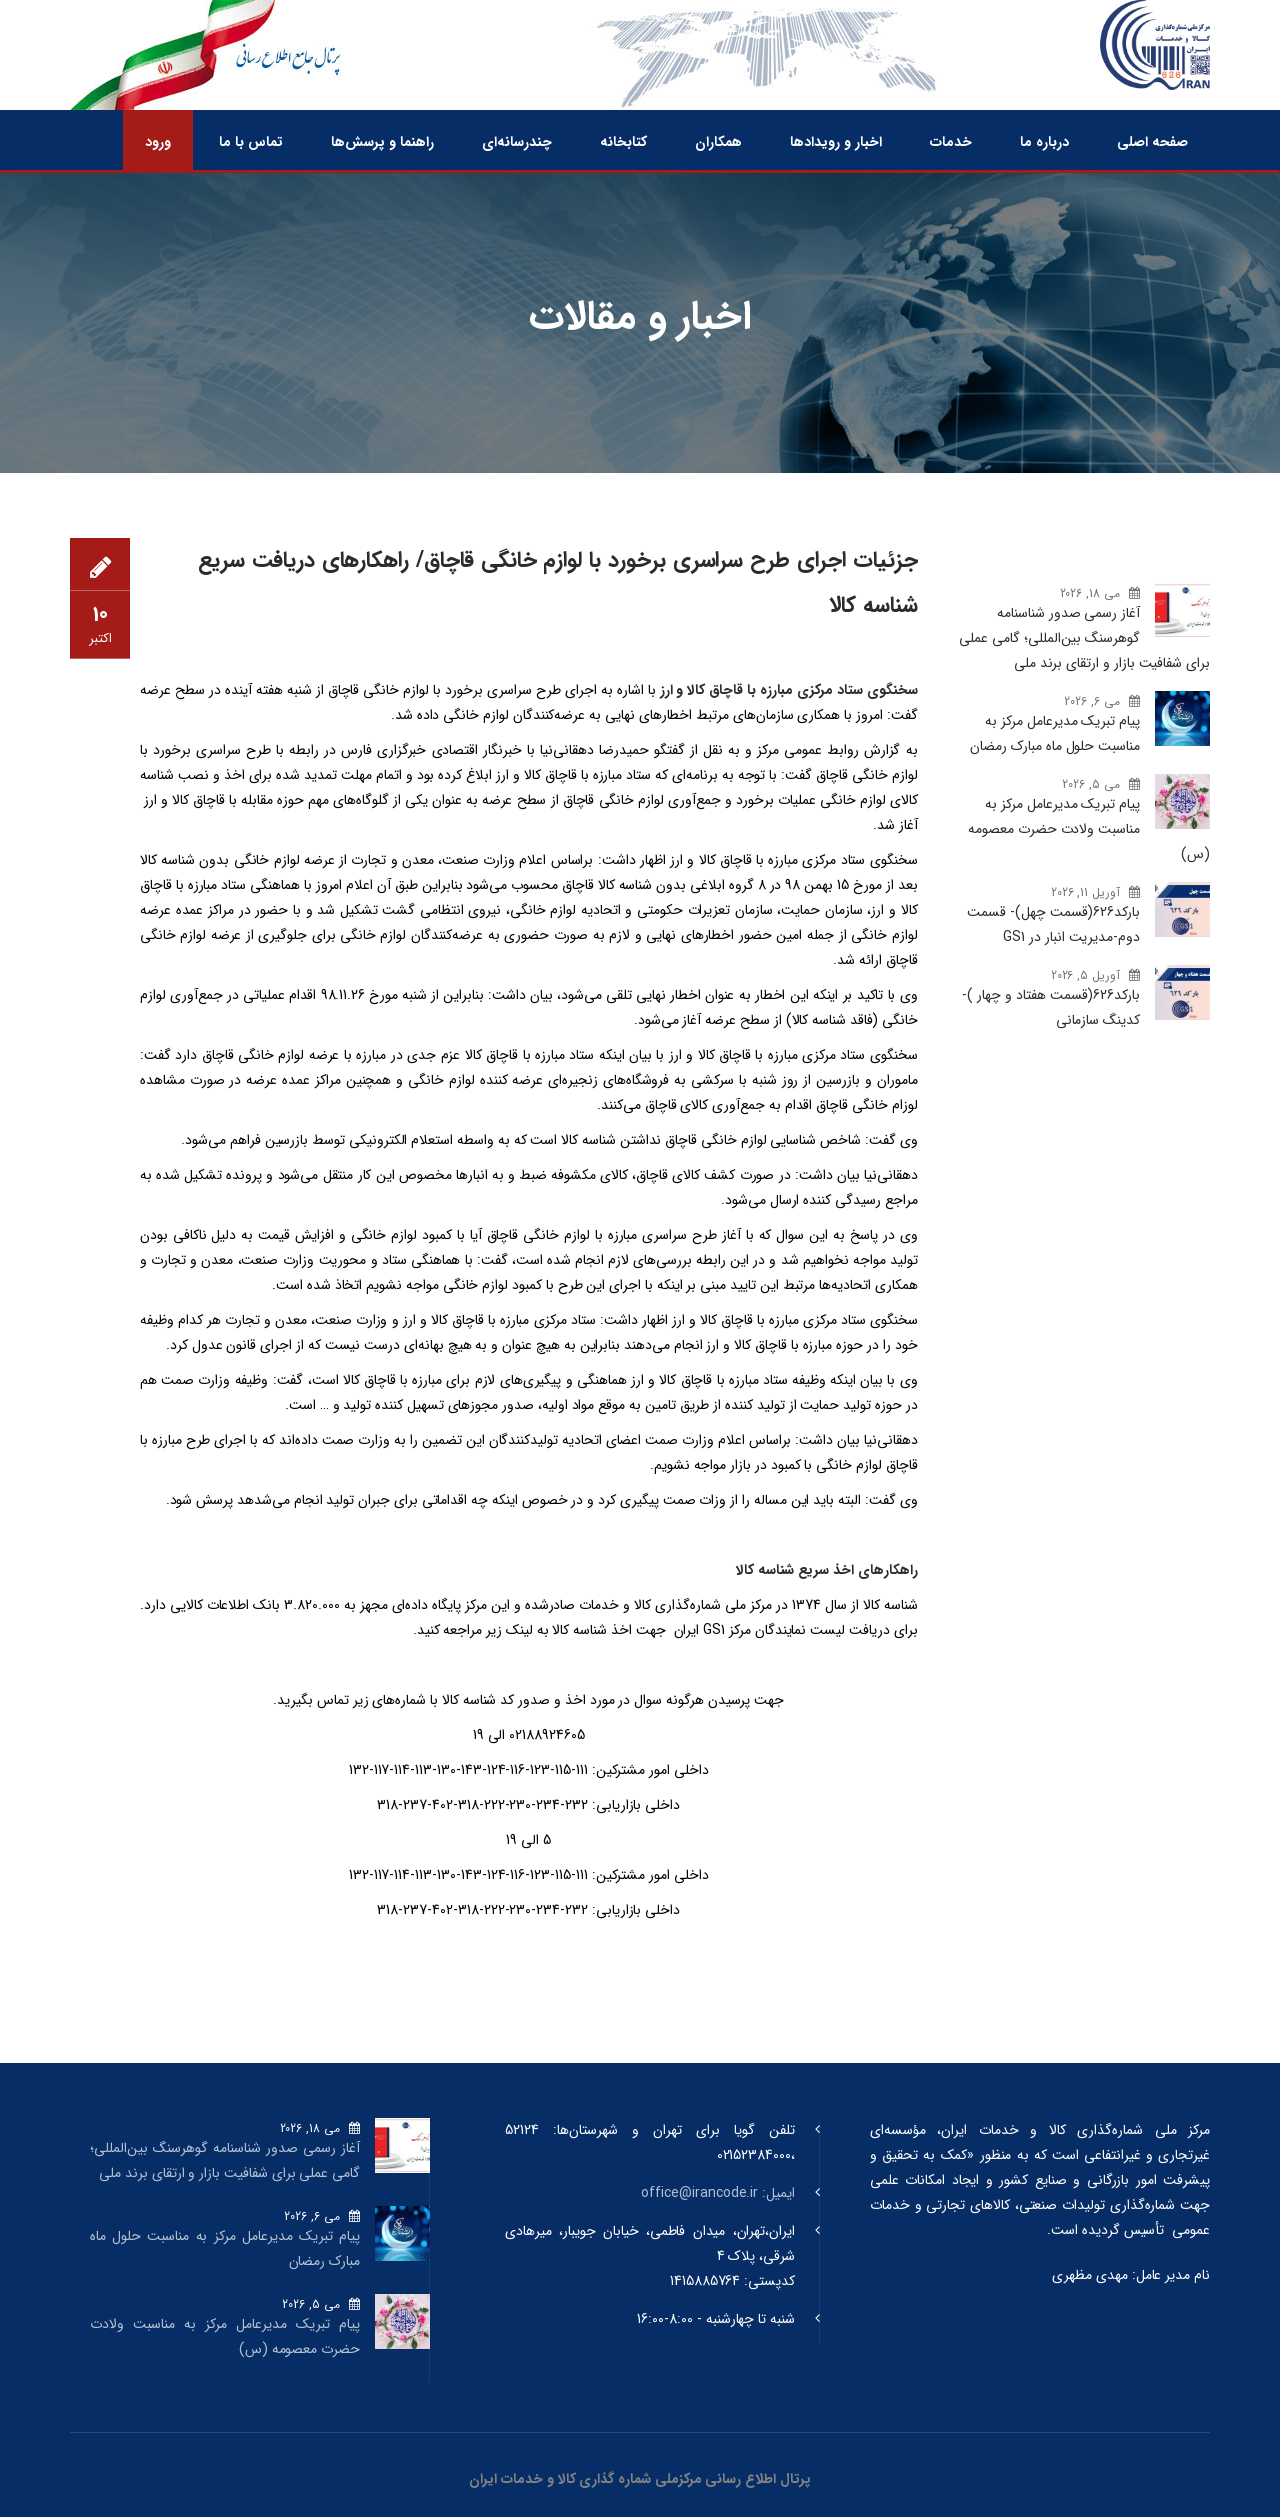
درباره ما (1044, 142)
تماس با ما (251, 142)
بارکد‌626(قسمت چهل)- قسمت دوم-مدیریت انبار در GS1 (1053, 924)
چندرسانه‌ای (517, 142)
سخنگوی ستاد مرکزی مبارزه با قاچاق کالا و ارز (789, 690)
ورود (158, 142)
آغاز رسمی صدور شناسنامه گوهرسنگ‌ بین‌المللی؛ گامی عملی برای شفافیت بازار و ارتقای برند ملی (1084, 638)
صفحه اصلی (1152, 142)
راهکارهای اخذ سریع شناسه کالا (827, 1570)
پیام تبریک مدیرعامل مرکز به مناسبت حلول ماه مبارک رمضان (1055, 733)
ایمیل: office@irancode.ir (718, 2193)
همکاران (718, 142)
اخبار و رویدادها (836, 142)
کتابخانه (623, 142)
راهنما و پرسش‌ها (382, 142)
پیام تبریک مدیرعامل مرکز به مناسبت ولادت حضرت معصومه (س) (1089, 829)
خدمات (951, 142)
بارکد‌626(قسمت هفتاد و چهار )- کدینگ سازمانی (1051, 1007)
